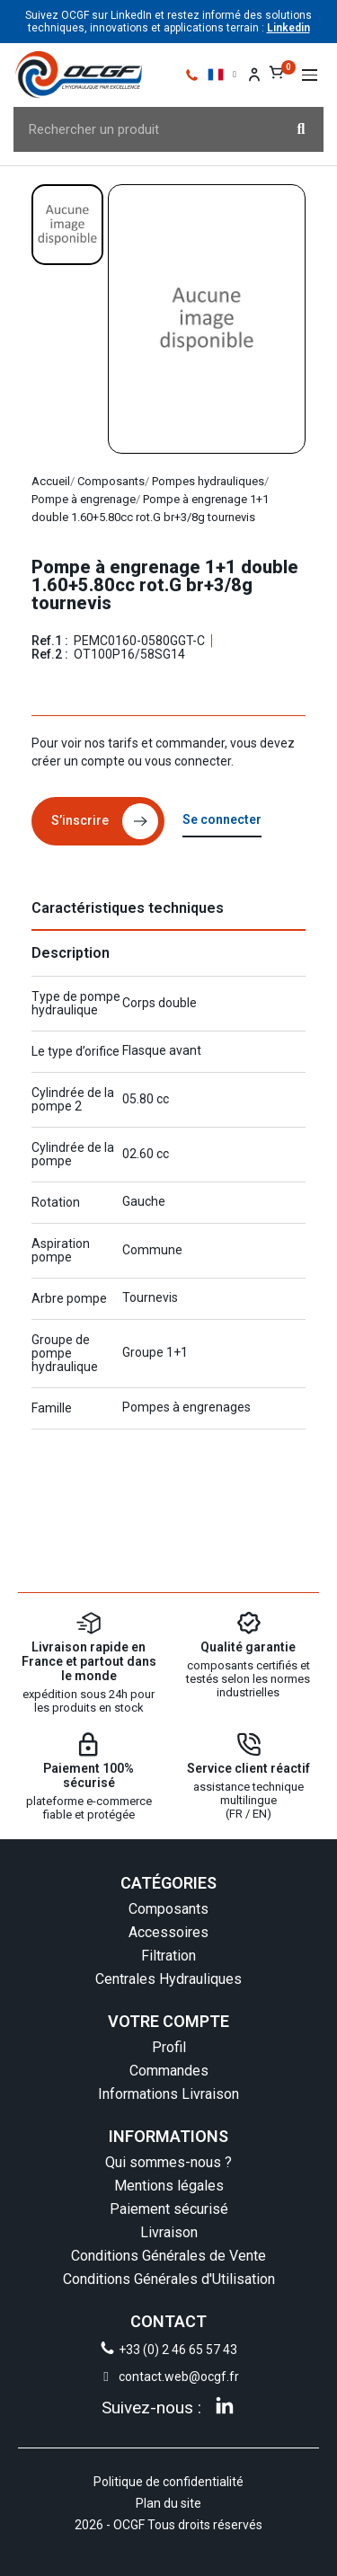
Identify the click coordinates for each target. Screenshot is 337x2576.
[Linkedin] (224, 2405)
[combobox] (136, 129)
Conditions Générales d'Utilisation (169, 2279)
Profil (169, 2047)
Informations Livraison (168, 2093)
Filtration (168, 1955)
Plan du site (168, 2503)
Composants (168, 1908)
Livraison (169, 2232)
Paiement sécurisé (169, 2208)
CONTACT (168, 2321)
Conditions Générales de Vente (168, 2255)
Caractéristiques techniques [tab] (127, 907)
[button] (310, 74)
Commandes (168, 2070)
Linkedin (288, 28)
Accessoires (168, 1932)
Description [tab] (70, 952)
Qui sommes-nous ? (168, 2162)
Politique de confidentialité (168, 2481)
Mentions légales (169, 2185)
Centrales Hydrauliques (168, 1978)
